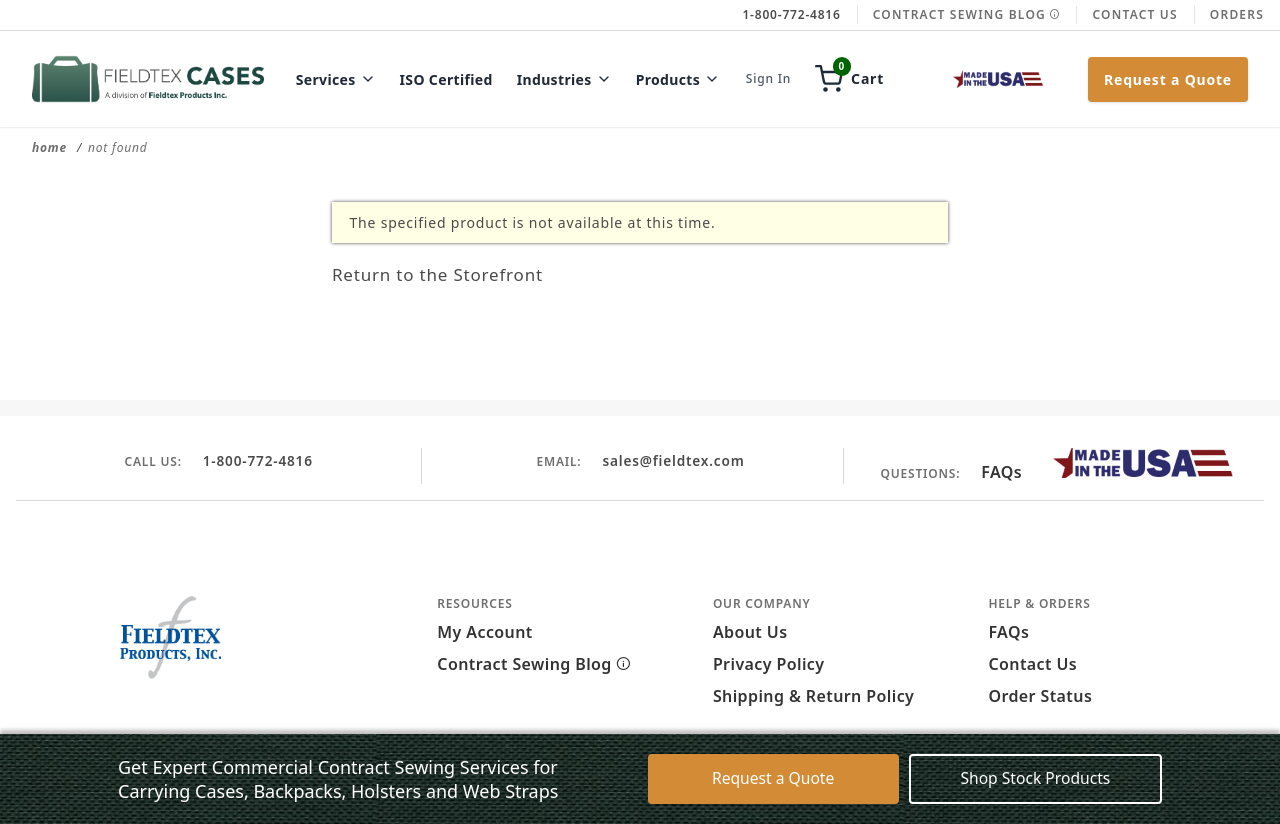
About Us (750, 632)
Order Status (1040, 696)
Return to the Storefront (459, 273)
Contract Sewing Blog (967, 14)
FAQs (1001, 472)
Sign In (768, 79)
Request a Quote (1168, 79)
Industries (564, 79)
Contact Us (1134, 14)
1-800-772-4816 (257, 460)
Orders (1237, 14)
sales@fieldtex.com (673, 460)
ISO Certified (446, 79)
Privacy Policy (769, 664)
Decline (962, 792)
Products (678, 79)
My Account (484, 632)
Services (336, 79)
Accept (873, 792)
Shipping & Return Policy (813, 696)
